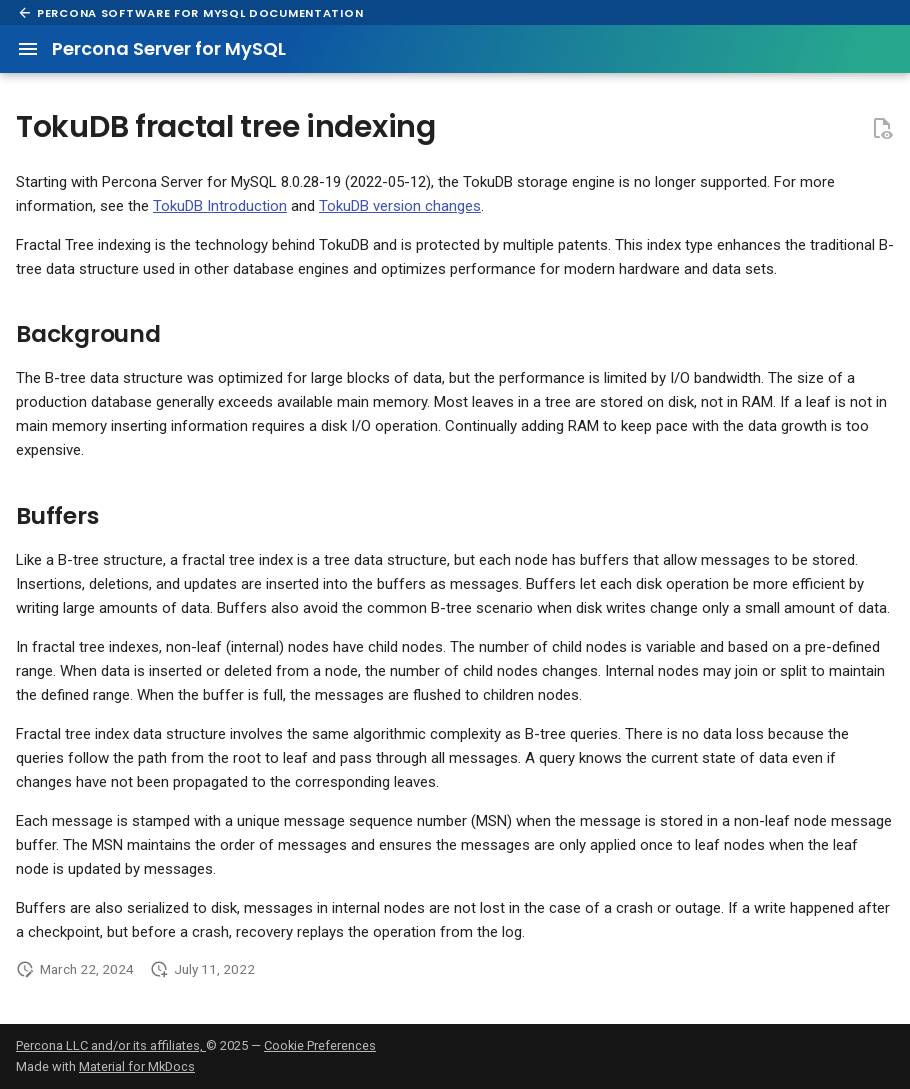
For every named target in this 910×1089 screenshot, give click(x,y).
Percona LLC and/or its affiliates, (111, 1045)
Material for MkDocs (137, 1066)
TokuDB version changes (400, 206)
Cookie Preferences (320, 1045)
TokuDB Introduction (220, 206)
